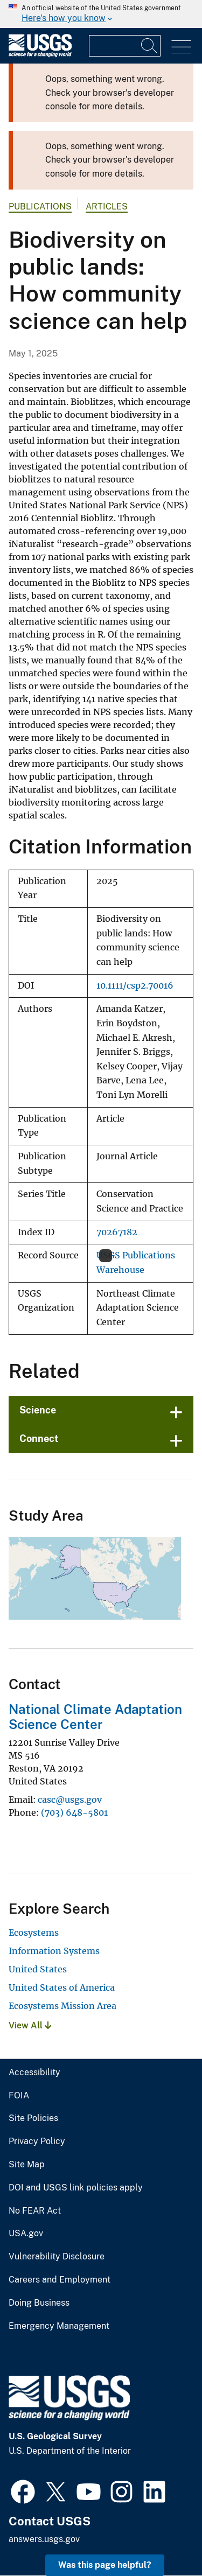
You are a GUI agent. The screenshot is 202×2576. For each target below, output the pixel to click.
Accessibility (34, 2072)
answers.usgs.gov (44, 2539)
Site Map (27, 2164)
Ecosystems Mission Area (62, 2005)
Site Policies (33, 2118)
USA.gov (26, 2233)
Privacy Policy (37, 2141)
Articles (107, 206)
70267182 (116, 1232)
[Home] (40, 55)
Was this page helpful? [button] (104, 2565)
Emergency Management (59, 2326)
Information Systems (54, 1950)
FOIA (19, 2096)
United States (38, 1969)
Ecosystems (34, 1932)
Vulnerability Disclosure (57, 2257)
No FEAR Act (35, 2211)
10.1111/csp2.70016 (134, 986)
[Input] (125, 46)
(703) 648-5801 (74, 1812)
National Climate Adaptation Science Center (95, 1717)
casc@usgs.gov (70, 1799)
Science (37, 1410)
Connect (39, 1438)
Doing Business (39, 2303)
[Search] (150, 46)
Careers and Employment (59, 2280)
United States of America (62, 1987)
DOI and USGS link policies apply (76, 2188)
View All (30, 2025)
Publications (40, 206)
